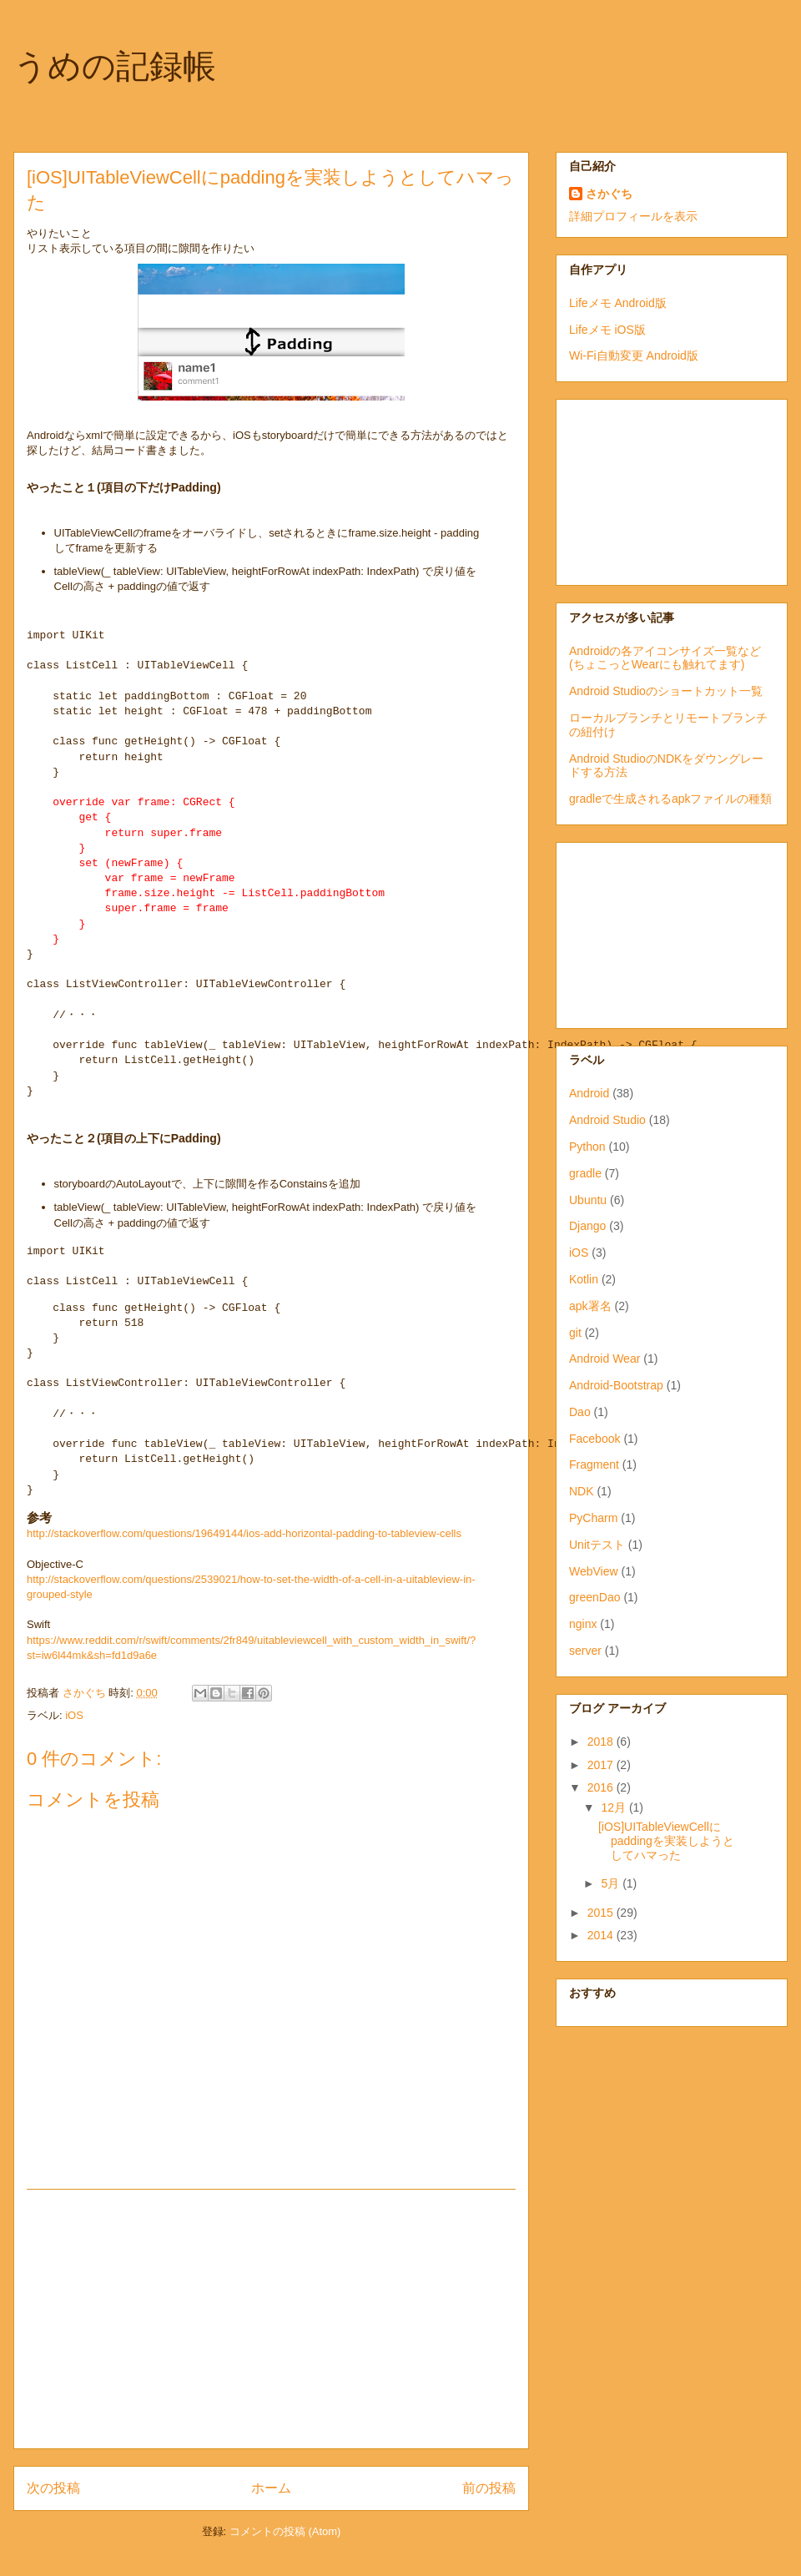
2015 (602, 1912)
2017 (602, 1765)
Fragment (594, 1464)
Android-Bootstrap (616, 1385)
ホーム (271, 2488)
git (575, 1332)
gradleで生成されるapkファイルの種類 (671, 798)
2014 (602, 1935)
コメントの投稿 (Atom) (285, 2531)
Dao (580, 1412)
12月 (614, 1807)
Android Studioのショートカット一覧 (666, 691)
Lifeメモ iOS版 (607, 329)
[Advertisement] (271, 2319)
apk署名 (590, 1306)
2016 (602, 1787)
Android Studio (607, 1120)
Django (587, 1226)
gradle (585, 1173)
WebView (593, 1571)
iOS (74, 1715)
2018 (602, 1741)
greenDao (595, 1597)
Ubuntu (588, 1200)
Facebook (594, 1438)
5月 (611, 1883)
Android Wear (604, 1358)
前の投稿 (489, 2488)
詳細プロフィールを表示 (633, 216)
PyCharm (593, 1518)
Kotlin (583, 1279)
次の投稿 (53, 2488)
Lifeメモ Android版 (618, 303)
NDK (581, 1491)
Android (589, 1093)
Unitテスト (597, 1544)
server (585, 1650)
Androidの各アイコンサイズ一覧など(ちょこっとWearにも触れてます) (665, 658)
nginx (583, 1624)
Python (587, 1146)
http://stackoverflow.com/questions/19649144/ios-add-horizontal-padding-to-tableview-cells (244, 1533)
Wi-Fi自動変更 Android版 (633, 355)
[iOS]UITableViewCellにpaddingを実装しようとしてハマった (666, 1841)
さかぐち (609, 193)
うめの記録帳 (114, 66)
